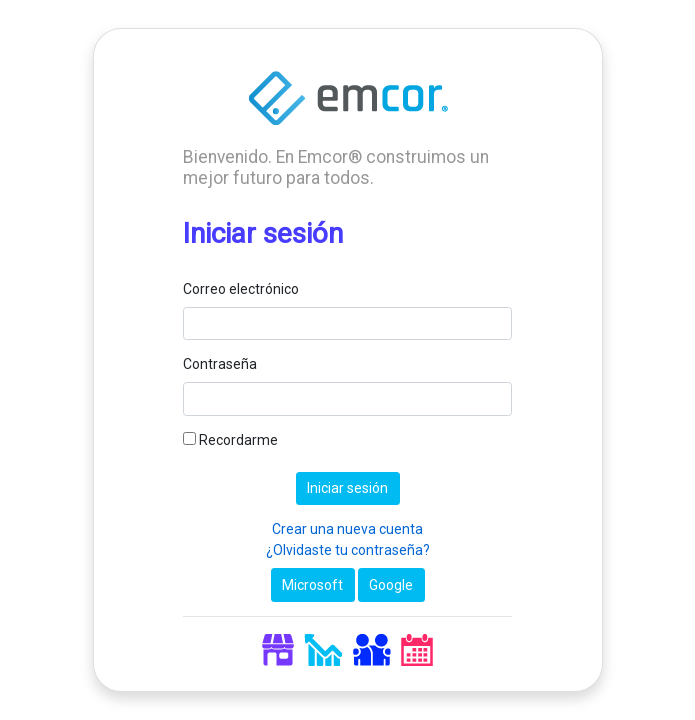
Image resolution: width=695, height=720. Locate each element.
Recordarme (230, 440)
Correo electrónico (241, 289)
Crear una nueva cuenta (347, 529)
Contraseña (220, 364)
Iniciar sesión (347, 488)
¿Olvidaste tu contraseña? (348, 550)
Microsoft (312, 585)
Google (391, 585)
